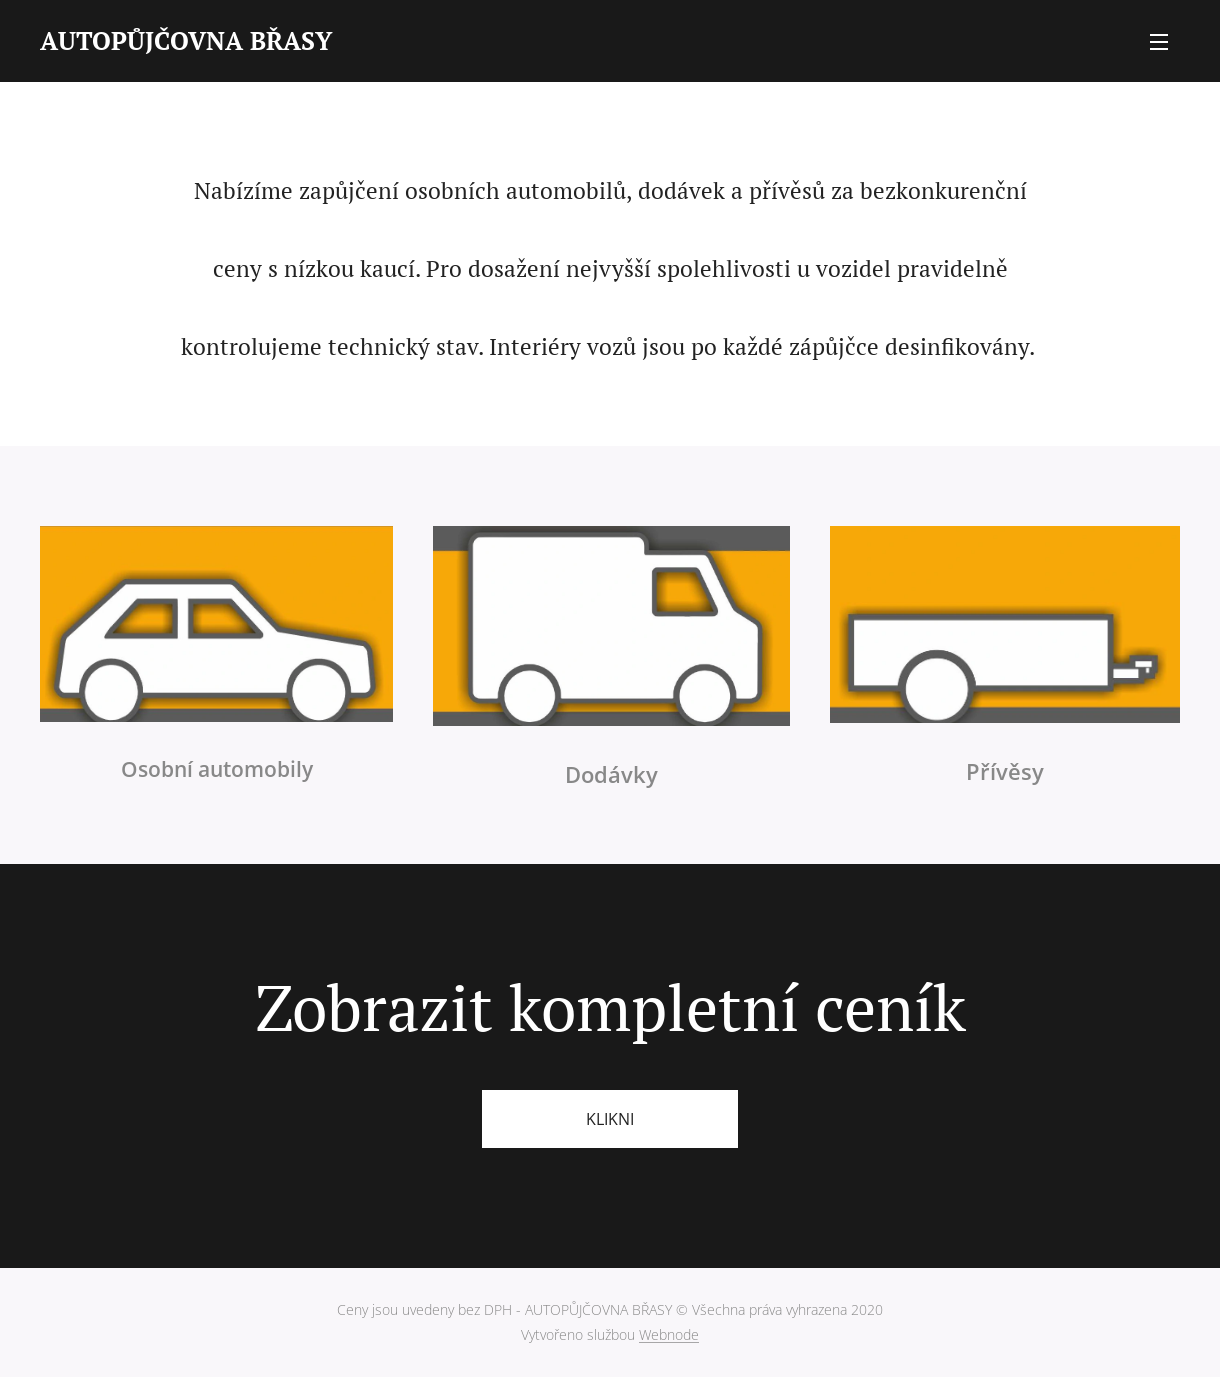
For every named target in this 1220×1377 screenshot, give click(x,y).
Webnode (669, 1334)
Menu (1159, 42)
